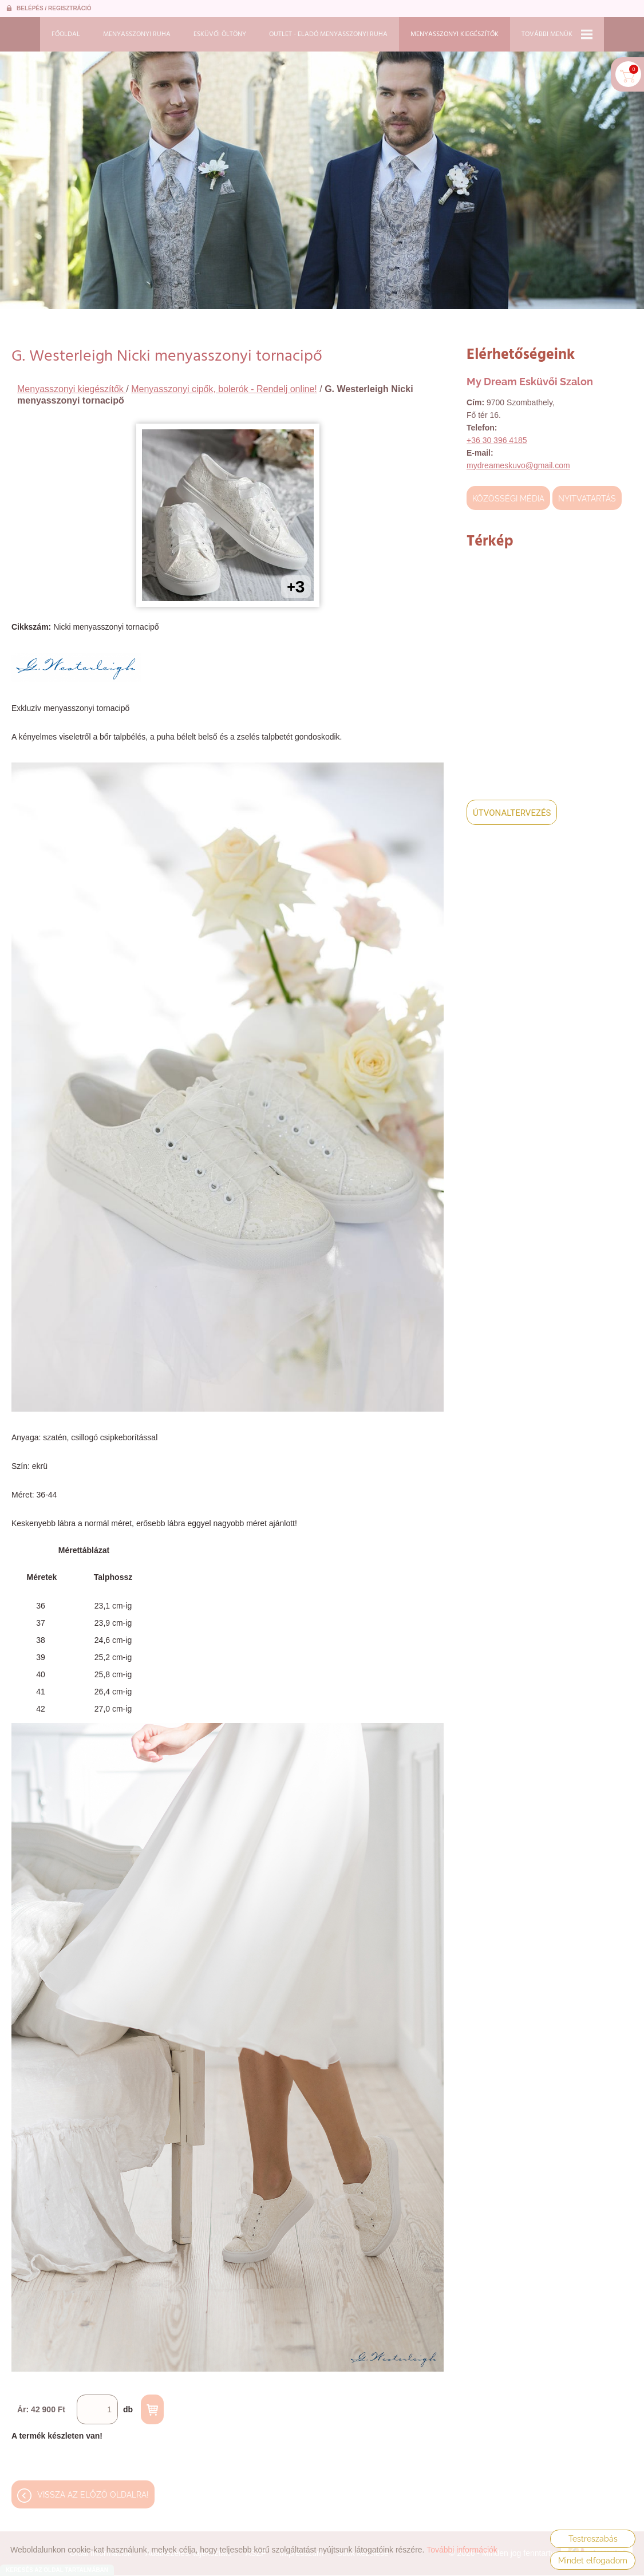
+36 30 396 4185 (497, 440)
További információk (461, 2549)
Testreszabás (593, 2538)
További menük (556, 34)
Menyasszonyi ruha (137, 34)
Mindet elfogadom (592, 2560)
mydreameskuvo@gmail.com (518, 465)
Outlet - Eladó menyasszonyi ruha (328, 34)
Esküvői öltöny (219, 34)
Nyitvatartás (587, 498)
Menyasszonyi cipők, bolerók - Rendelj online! (224, 389)
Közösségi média (508, 498)
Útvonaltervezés (512, 813)
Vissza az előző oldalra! (93, 2498)
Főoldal (66, 34)
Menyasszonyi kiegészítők (454, 34)
